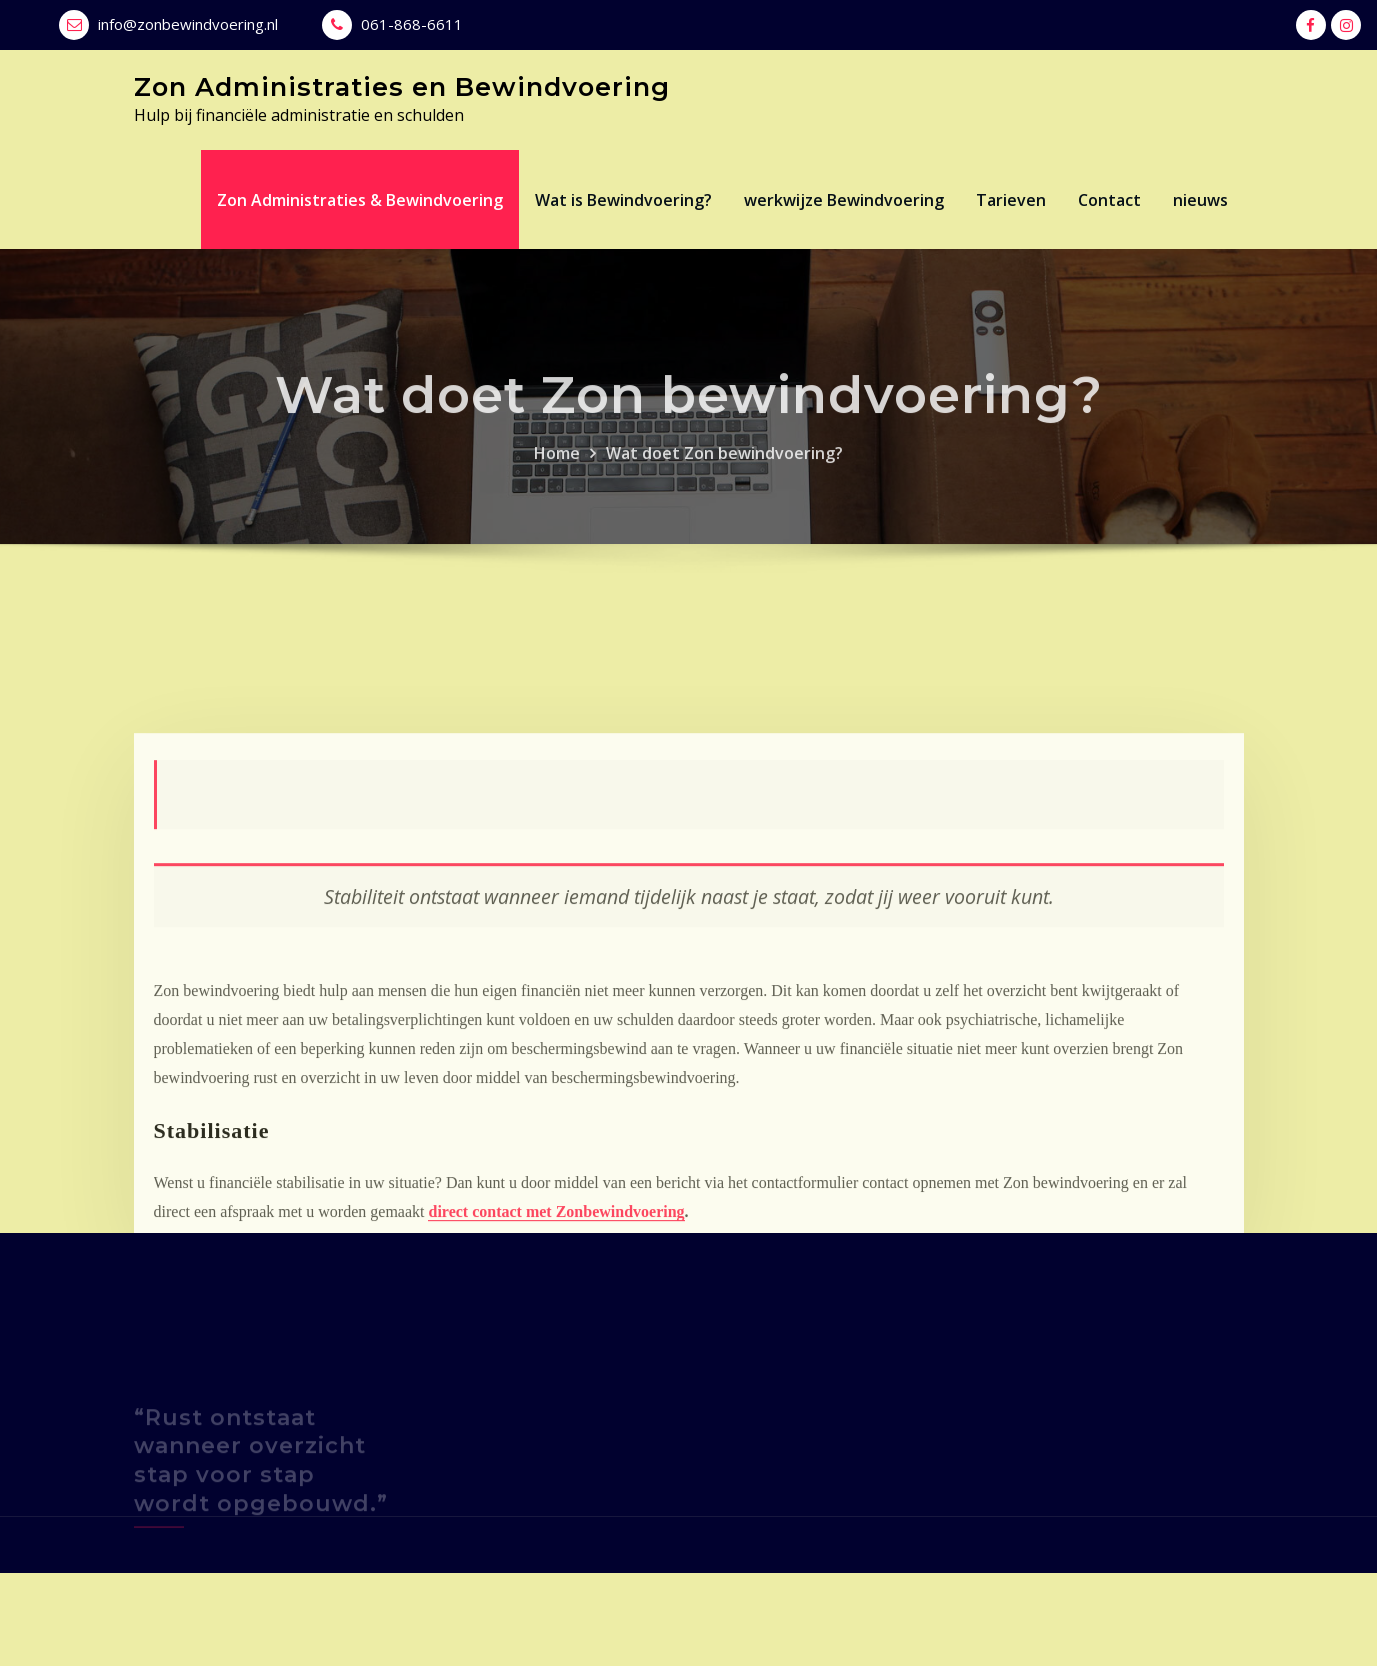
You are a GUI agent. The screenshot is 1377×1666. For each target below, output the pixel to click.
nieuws (1200, 200)
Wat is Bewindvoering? (623, 200)
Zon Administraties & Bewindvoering (360, 200)
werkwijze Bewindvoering (844, 200)
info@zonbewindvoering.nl (188, 24)
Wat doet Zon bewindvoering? (724, 474)
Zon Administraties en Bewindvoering (402, 86)
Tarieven (1011, 200)
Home (557, 474)
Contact (1109, 200)
